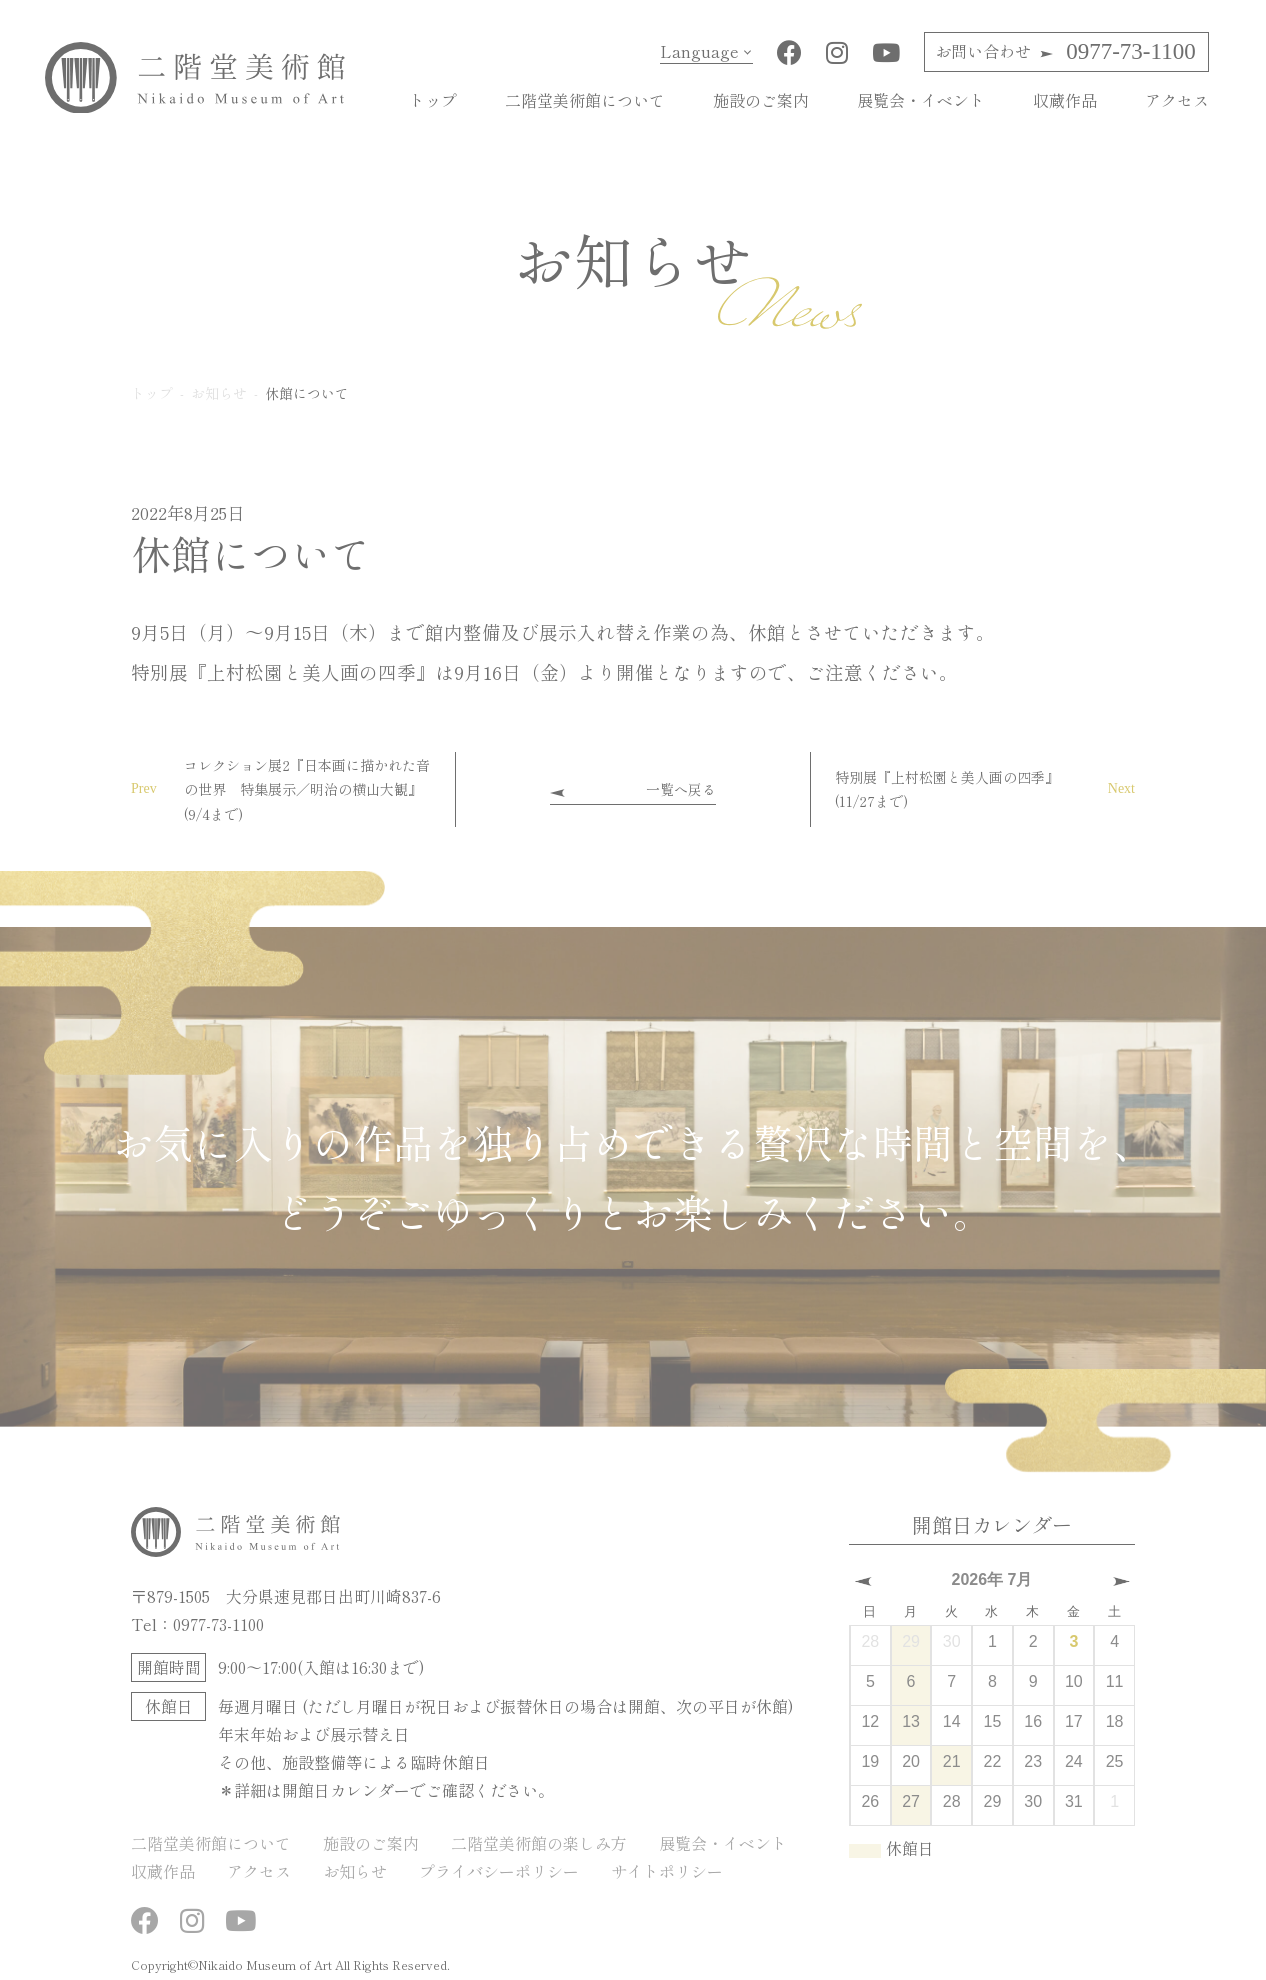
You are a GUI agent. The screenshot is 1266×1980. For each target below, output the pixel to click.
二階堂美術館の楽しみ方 (539, 1842)
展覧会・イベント (921, 100)
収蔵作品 (1065, 100)
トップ (433, 100)
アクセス (1177, 100)
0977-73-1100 (1065, 51)
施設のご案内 (761, 100)
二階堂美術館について (585, 100)
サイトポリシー (667, 1870)
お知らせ (355, 1870)
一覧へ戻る (681, 788)
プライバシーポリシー (499, 1870)
